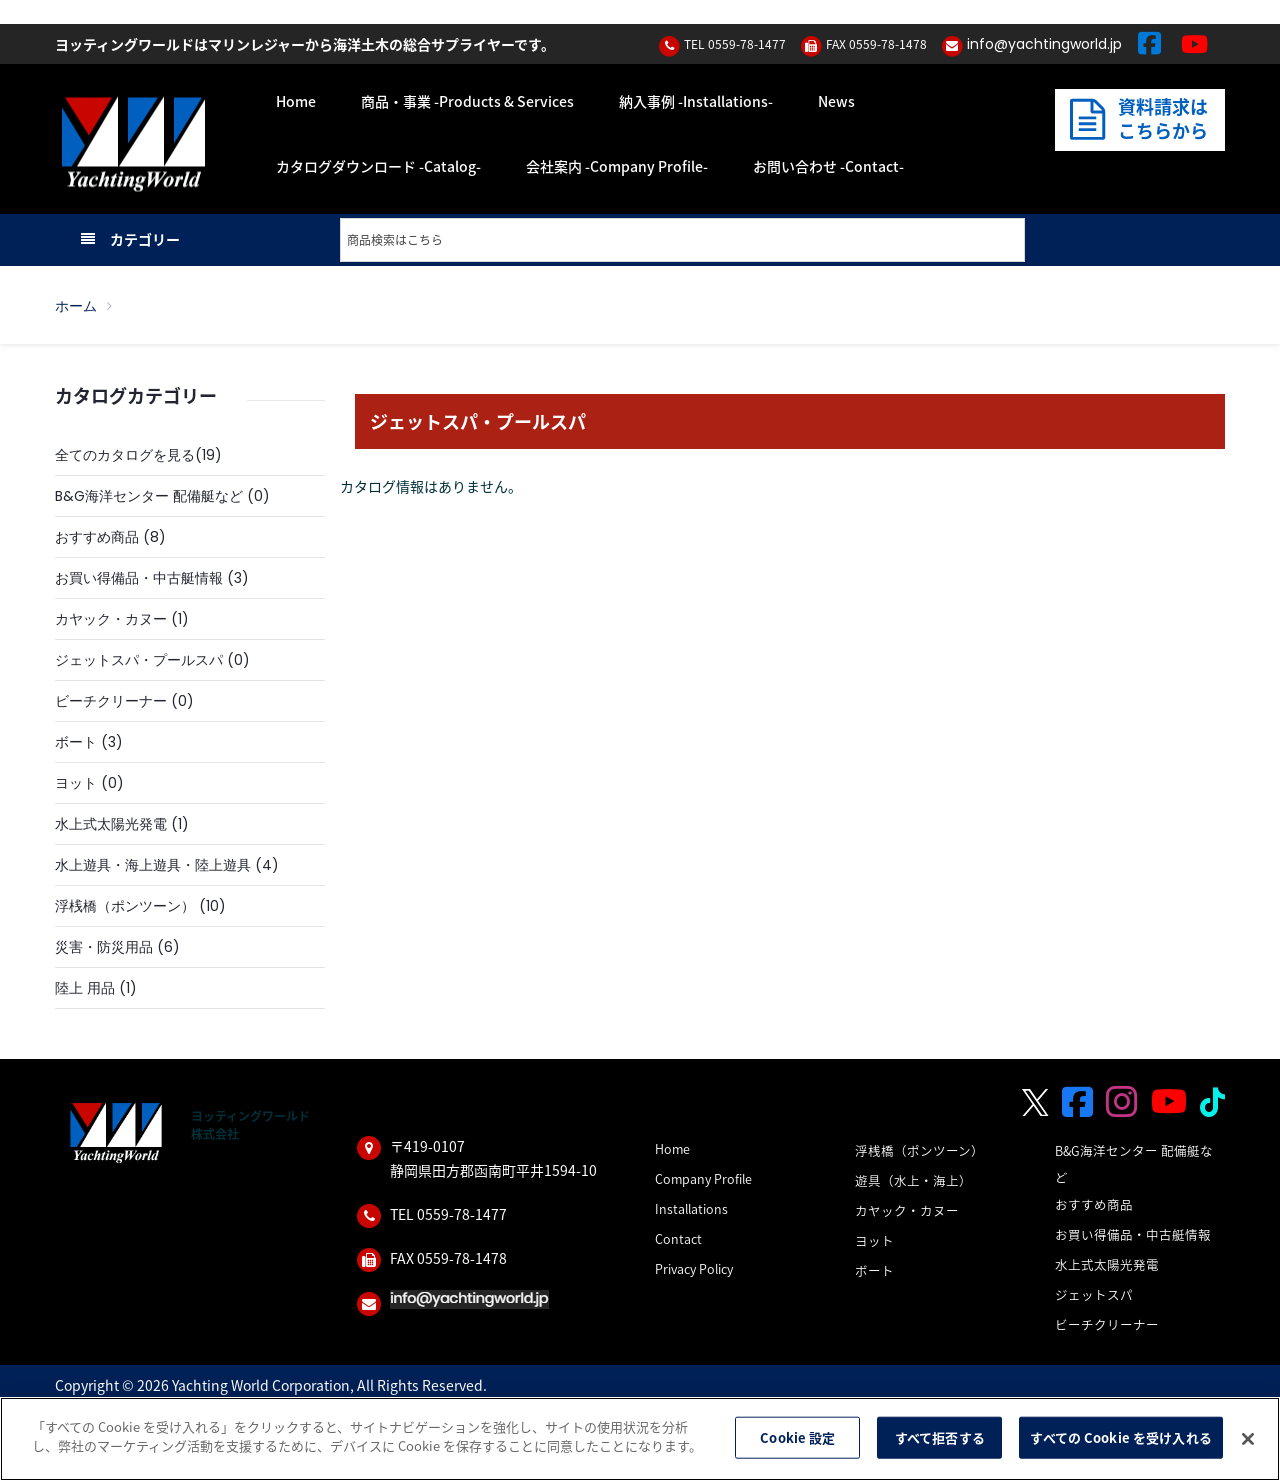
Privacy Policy (694, 1268)
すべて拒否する (940, 1437)
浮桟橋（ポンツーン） (125, 906)
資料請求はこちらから (1138, 118)
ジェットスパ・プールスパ (139, 660)
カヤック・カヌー (111, 619)
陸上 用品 (85, 988)
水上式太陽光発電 (111, 824)
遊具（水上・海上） (913, 1180)
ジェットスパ (1094, 1294)
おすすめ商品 (97, 537)
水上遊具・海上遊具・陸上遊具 (153, 865)
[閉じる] (1248, 1439)
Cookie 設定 (797, 1437)
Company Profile (703, 1178)
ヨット (76, 783)
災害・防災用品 (104, 947)
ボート (76, 742)
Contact (678, 1238)
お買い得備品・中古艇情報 (139, 578)
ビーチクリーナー (111, 701)
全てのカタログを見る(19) (138, 455)
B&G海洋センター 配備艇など (149, 496)
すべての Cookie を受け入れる (1120, 1437)
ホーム (76, 306)
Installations (691, 1208)
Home (672, 1148)
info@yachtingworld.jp (1044, 44)
